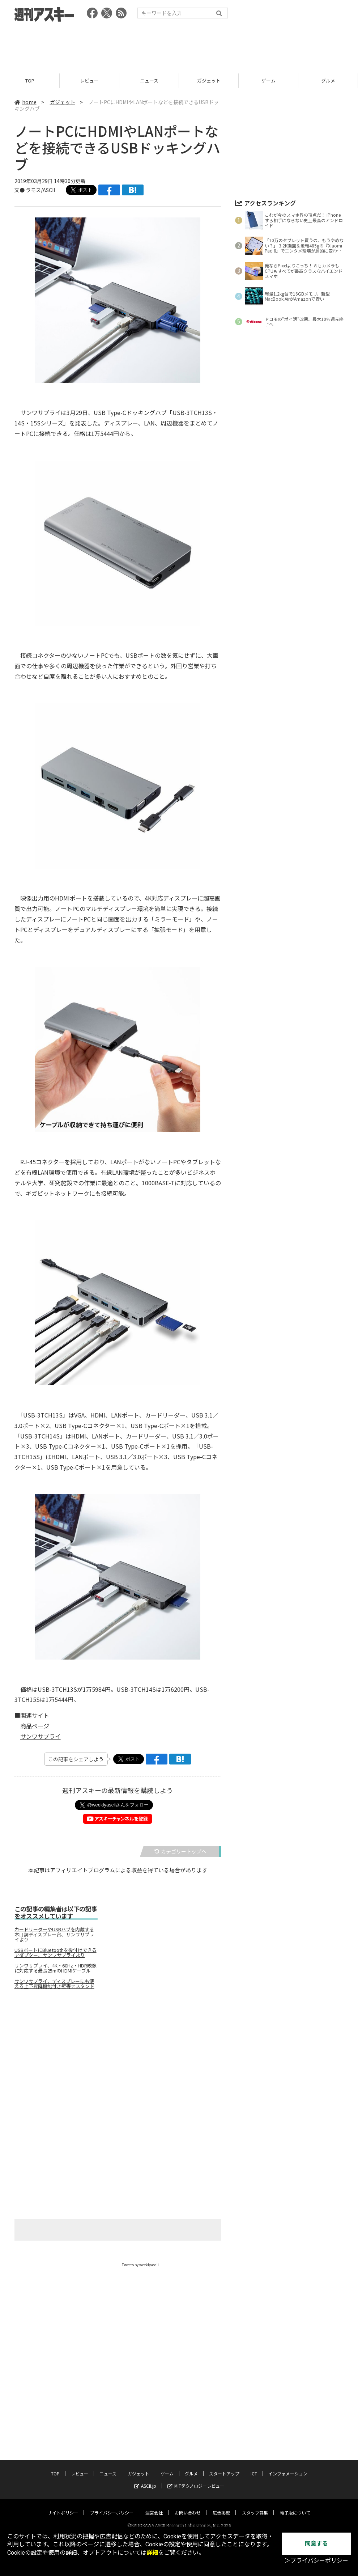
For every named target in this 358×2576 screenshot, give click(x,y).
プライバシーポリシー (111, 2506)
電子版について (295, 2506)
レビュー (89, 80)
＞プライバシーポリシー (316, 2560)
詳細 (152, 2552)
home (25, 102)
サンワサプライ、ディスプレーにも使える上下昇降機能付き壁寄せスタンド (54, 1984)
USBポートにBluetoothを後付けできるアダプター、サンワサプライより (55, 1953)
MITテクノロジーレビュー (195, 2480)
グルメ (328, 80)
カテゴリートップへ (180, 1851)
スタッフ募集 (255, 2506)
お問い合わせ (188, 2506)
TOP (29, 80)
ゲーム (268, 80)
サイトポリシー (63, 2506)
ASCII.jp (145, 2480)
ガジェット (209, 80)
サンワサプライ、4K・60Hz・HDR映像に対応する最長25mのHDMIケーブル (55, 1968)
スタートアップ (224, 2467)
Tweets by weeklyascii (140, 2264)
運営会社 (154, 2506)
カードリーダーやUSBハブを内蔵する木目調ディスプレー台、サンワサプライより (54, 1934)
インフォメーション (287, 2467)
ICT (254, 2467)
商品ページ (34, 1725)
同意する (316, 2543)
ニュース (149, 80)
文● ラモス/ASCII (34, 190)
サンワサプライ (40, 1736)
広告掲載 (221, 2506)
